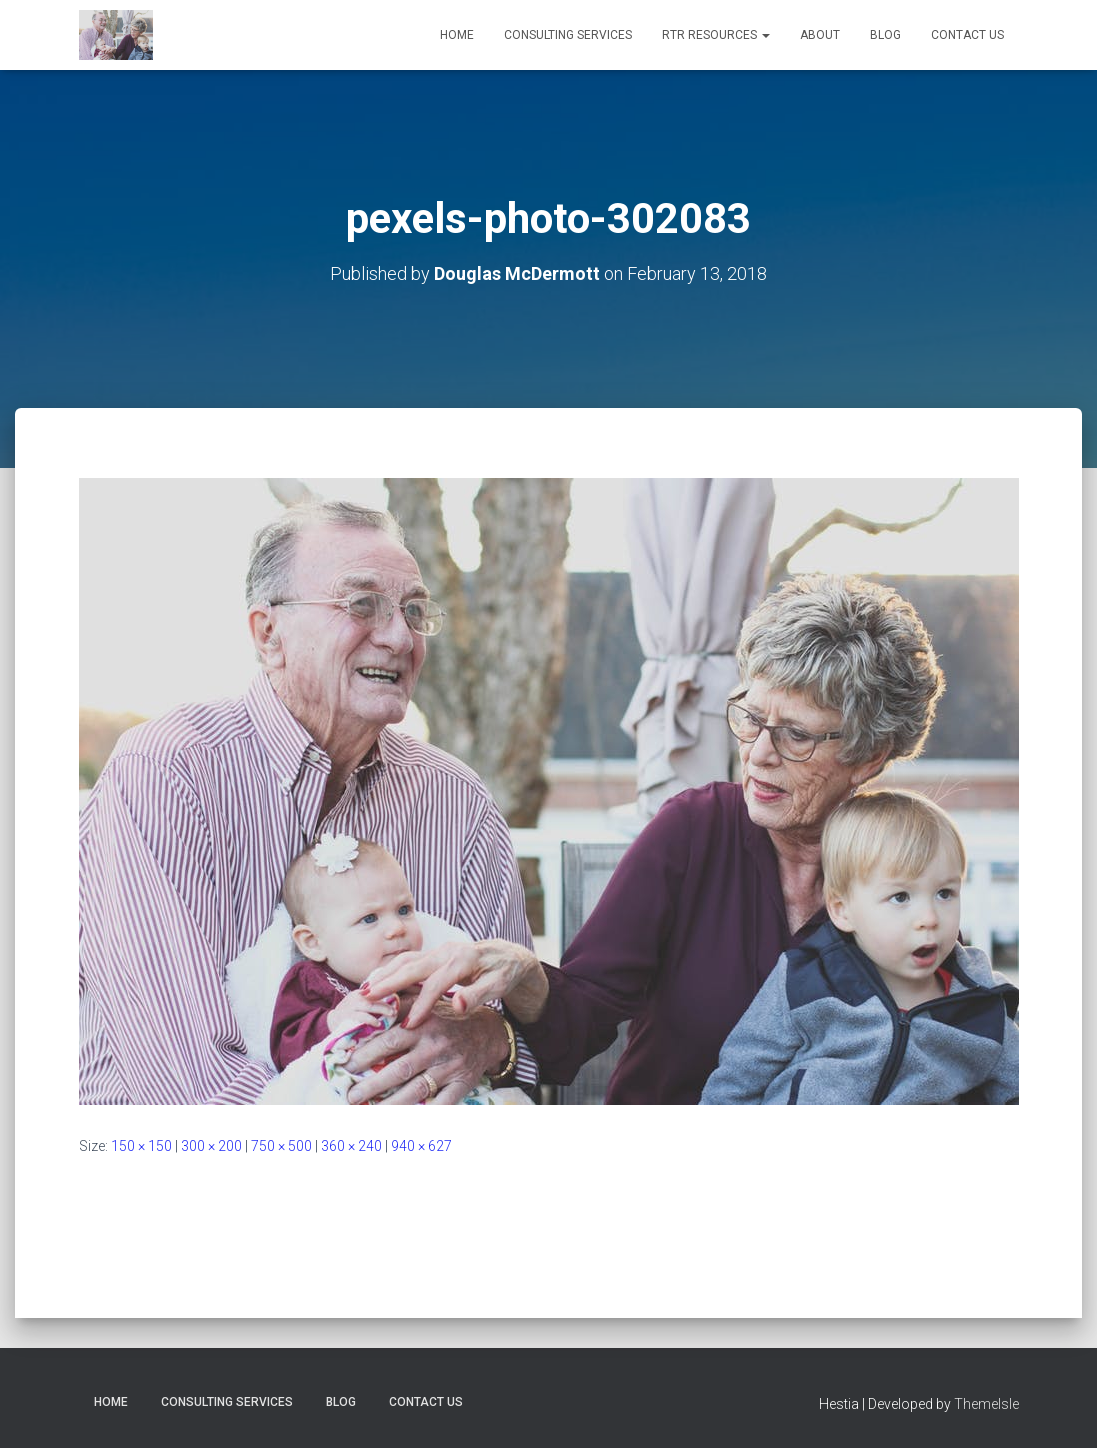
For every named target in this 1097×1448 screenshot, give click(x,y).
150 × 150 (141, 1146)
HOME (457, 35)
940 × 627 (421, 1146)
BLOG (885, 35)
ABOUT (820, 35)
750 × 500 (281, 1146)
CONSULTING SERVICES (568, 35)
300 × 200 (211, 1146)
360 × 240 (351, 1146)
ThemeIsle (986, 1404)
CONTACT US (967, 35)
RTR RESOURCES (716, 35)
